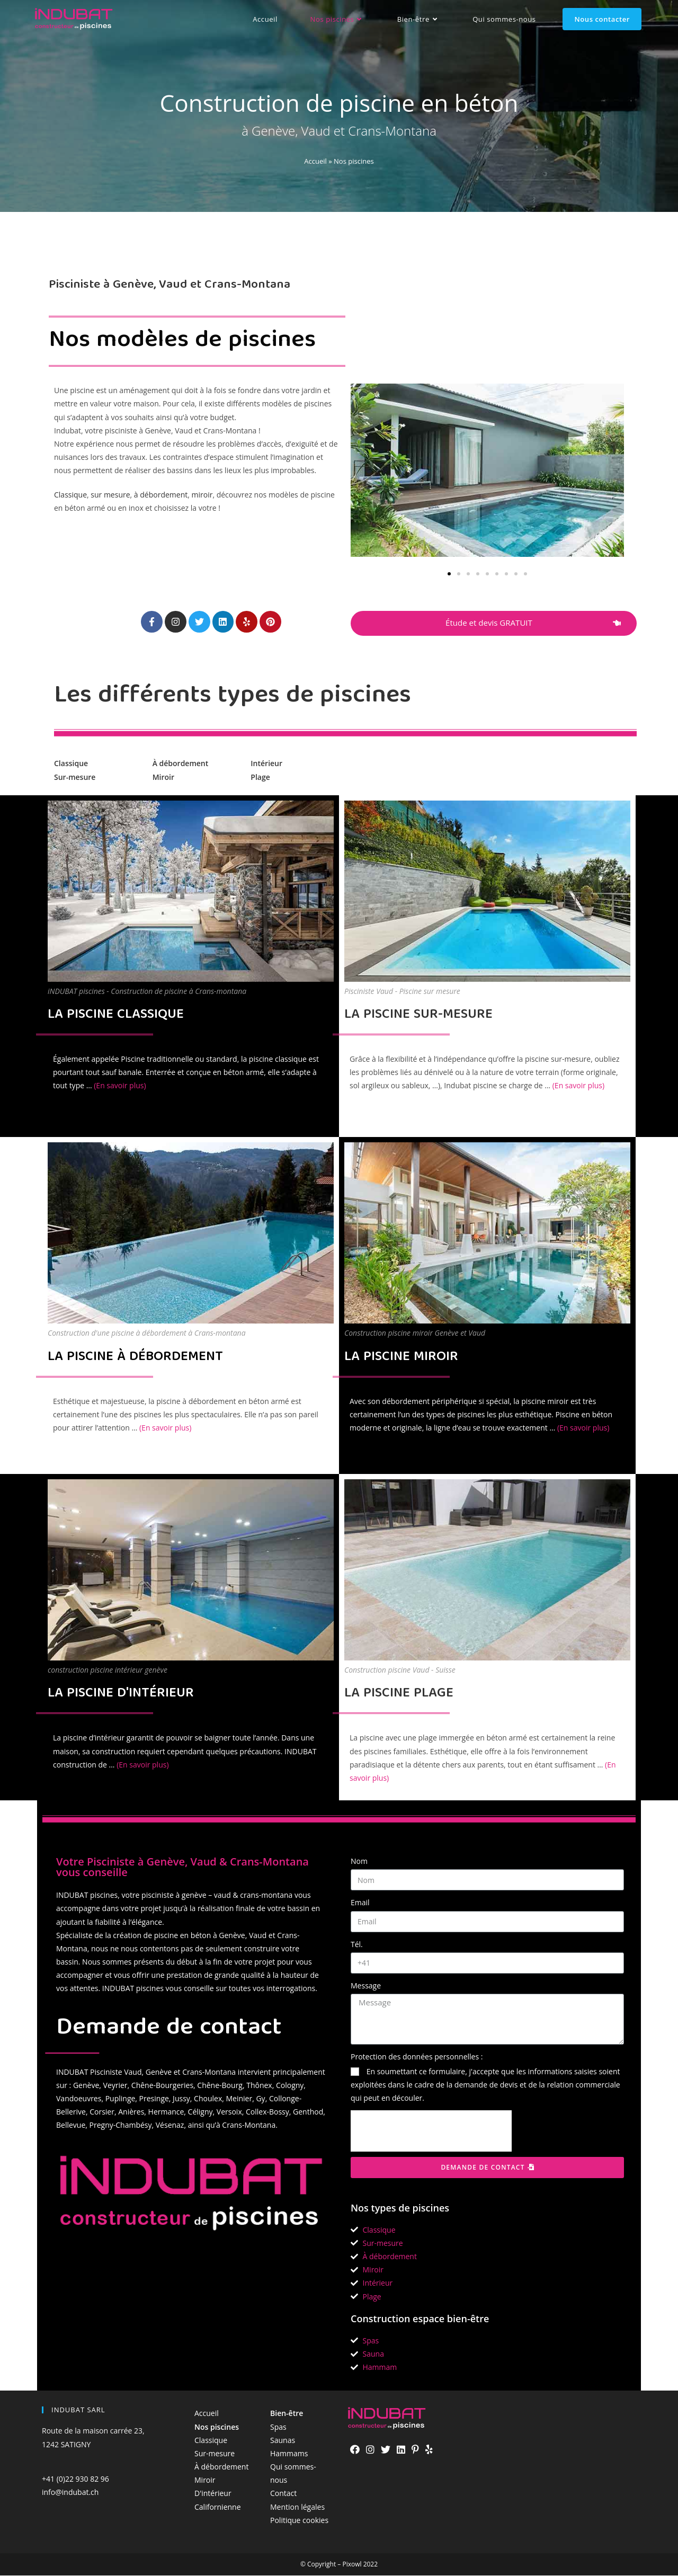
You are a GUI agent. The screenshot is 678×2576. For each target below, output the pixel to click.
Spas (278, 2427)
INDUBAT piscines (87, 1895)
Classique (70, 495)
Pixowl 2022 (360, 2564)
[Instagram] (370, 2439)
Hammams (289, 2454)
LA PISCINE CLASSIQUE (116, 1015)
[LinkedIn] (401, 2439)
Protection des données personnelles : (417, 2057)
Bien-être (286, 2414)
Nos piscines (216, 2427)
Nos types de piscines (400, 2208)
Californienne (217, 2507)
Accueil (315, 161)
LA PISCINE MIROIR (401, 1358)
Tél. (357, 1944)
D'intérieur (212, 2494)
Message (366, 1986)
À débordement (181, 764)
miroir (202, 495)
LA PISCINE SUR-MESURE (418, 1015)
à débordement (161, 495)
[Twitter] (385, 2439)
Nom (359, 1862)
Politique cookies (299, 2521)
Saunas (282, 2441)
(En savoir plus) (120, 1086)
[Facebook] (355, 2439)
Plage (260, 777)
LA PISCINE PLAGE (398, 1694)
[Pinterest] (415, 2439)
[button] (449, 573)
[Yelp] (429, 2439)
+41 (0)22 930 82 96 (75, 2479)
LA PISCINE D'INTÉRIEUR (121, 1694)
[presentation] (431, 2131)
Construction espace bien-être (420, 2319)
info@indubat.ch (70, 2493)
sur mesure (110, 495)
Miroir (163, 777)
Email (360, 1903)
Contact (283, 2494)
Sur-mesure (74, 777)
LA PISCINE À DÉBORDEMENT (135, 1358)
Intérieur (266, 764)
